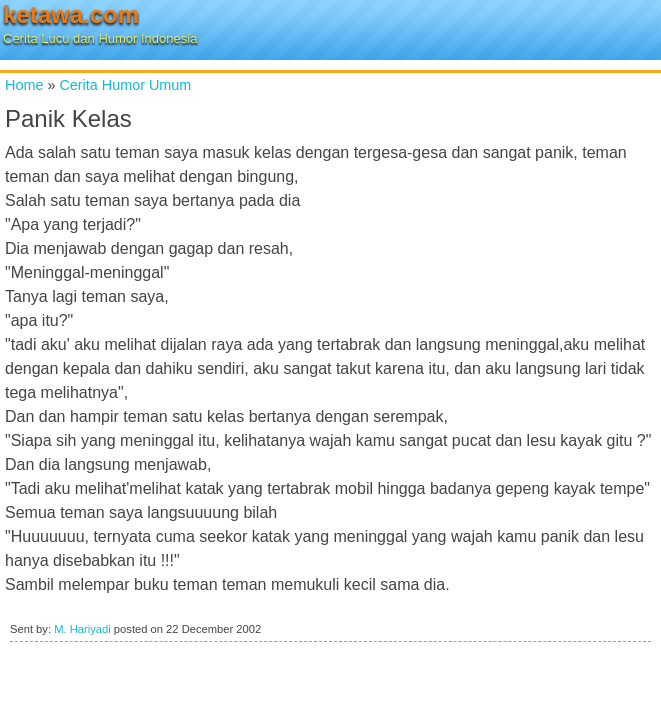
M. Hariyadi (82, 629)
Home (24, 85)
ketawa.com (71, 14)
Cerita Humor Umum (125, 85)
